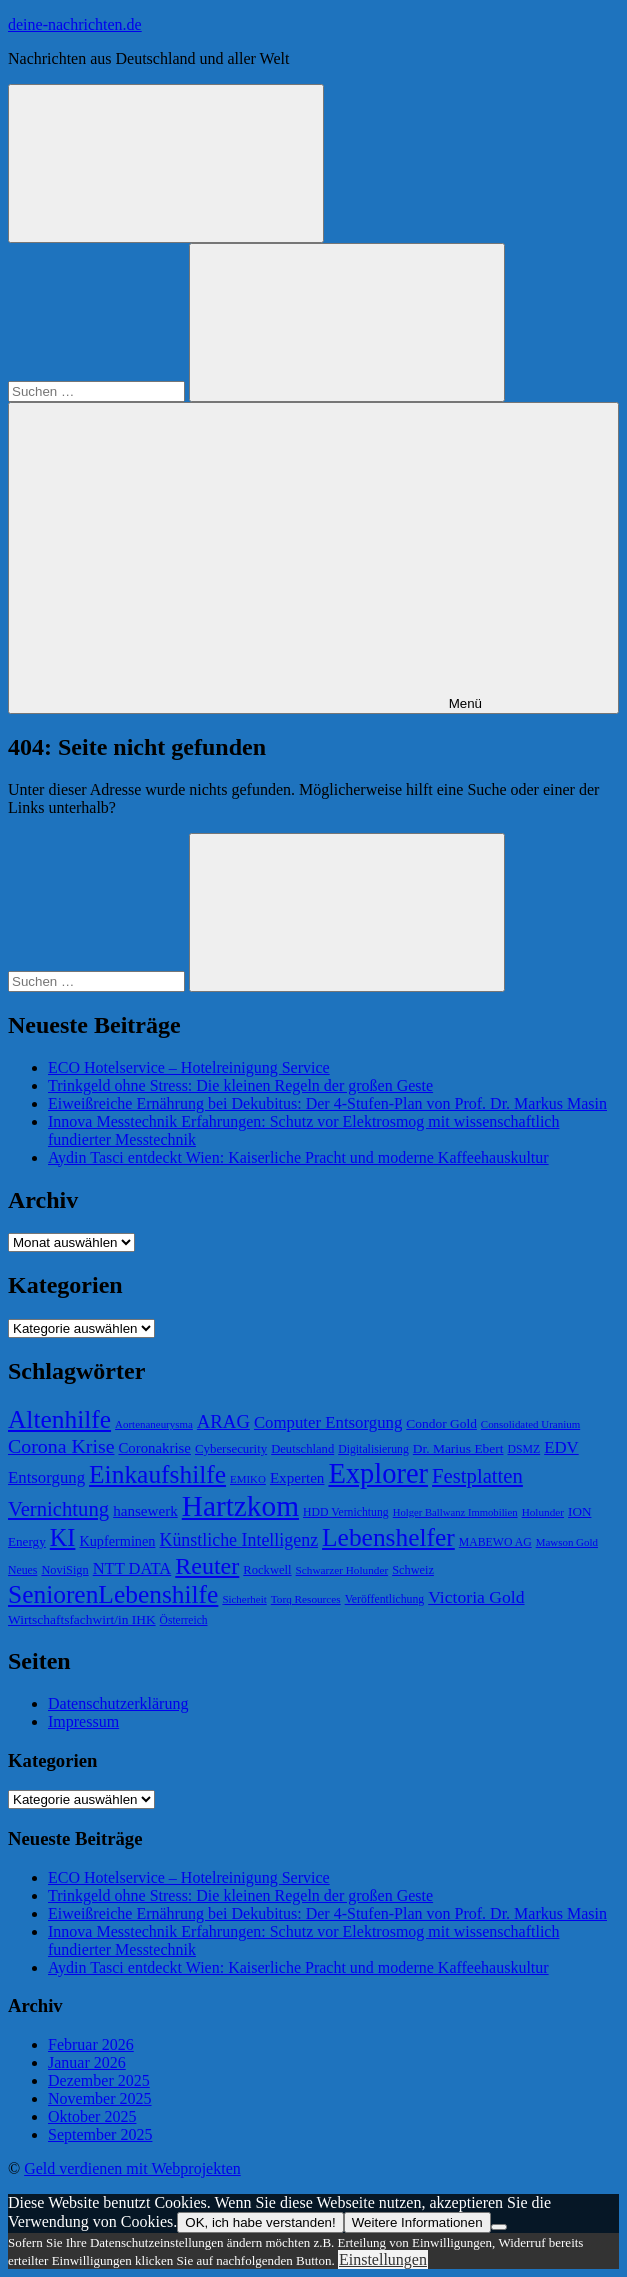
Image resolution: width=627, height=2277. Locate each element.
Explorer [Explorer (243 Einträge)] (378, 1473)
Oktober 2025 (92, 2116)
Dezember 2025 (99, 2080)
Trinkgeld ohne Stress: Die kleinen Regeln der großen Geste (240, 1085)
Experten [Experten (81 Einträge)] (297, 1478)
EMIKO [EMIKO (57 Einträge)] (248, 1479)
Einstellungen (383, 2259)
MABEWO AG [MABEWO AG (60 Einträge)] (495, 1542)
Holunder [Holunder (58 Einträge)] (543, 1512)
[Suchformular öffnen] (166, 163)
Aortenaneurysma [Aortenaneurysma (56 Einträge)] (154, 1424)
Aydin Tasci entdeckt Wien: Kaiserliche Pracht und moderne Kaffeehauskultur (298, 1157)
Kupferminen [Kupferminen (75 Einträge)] (117, 1541)
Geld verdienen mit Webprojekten (132, 2168)
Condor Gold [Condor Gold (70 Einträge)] (441, 1423)
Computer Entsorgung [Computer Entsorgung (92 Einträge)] (328, 1422)
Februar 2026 (91, 2044)
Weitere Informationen (417, 2222)
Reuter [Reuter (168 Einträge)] (207, 1566)
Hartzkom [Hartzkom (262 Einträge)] (240, 1506)
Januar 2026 (87, 2062)
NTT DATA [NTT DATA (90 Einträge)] (132, 1568)
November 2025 (100, 2098)
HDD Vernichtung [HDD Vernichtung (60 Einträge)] (346, 1512)
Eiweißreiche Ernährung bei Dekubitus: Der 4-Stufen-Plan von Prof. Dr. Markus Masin (327, 1103)
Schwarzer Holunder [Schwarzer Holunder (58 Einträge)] (342, 1570)
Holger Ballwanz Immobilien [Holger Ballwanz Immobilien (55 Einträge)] (455, 1512)
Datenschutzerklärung (118, 1703)
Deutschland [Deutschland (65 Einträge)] (302, 1449)
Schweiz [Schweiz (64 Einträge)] (413, 1570)
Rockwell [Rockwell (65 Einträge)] (267, 1570)
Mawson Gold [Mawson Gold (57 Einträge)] (567, 1542)
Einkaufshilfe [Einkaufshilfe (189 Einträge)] (157, 1474)
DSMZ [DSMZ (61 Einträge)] (523, 1449)
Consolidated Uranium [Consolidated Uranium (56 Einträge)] (530, 1424)
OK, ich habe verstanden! (260, 2222)
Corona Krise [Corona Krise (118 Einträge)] (61, 1446)
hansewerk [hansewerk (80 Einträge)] (145, 1511)
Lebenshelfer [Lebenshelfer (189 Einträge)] (388, 1537)
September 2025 (100, 2134)
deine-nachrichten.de (75, 24)
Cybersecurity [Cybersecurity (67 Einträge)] (231, 1449)
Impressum (83, 1721)
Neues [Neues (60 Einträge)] (22, 1570)
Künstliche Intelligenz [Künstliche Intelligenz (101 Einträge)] (238, 1540)
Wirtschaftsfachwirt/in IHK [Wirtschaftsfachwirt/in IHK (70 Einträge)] (82, 1619)
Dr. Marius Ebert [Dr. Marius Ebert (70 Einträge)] (458, 1448)
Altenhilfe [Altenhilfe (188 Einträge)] (59, 1419)
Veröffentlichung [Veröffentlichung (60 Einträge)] (385, 1599)
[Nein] (499, 2227)
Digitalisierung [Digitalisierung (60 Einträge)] (373, 1449)
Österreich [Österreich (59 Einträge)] (184, 1620)
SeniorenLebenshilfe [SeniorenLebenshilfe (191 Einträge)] (113, 1594)
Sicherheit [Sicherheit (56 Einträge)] (244, 1599)
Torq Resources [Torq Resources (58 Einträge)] (306, 1599)
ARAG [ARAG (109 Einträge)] (223, 1421)
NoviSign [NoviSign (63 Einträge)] (64, 1570)
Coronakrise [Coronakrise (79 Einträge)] (154, 1448)
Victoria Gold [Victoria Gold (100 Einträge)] (476, 1597)
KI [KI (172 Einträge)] (63, 1537)
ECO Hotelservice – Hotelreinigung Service (189, 1067)
